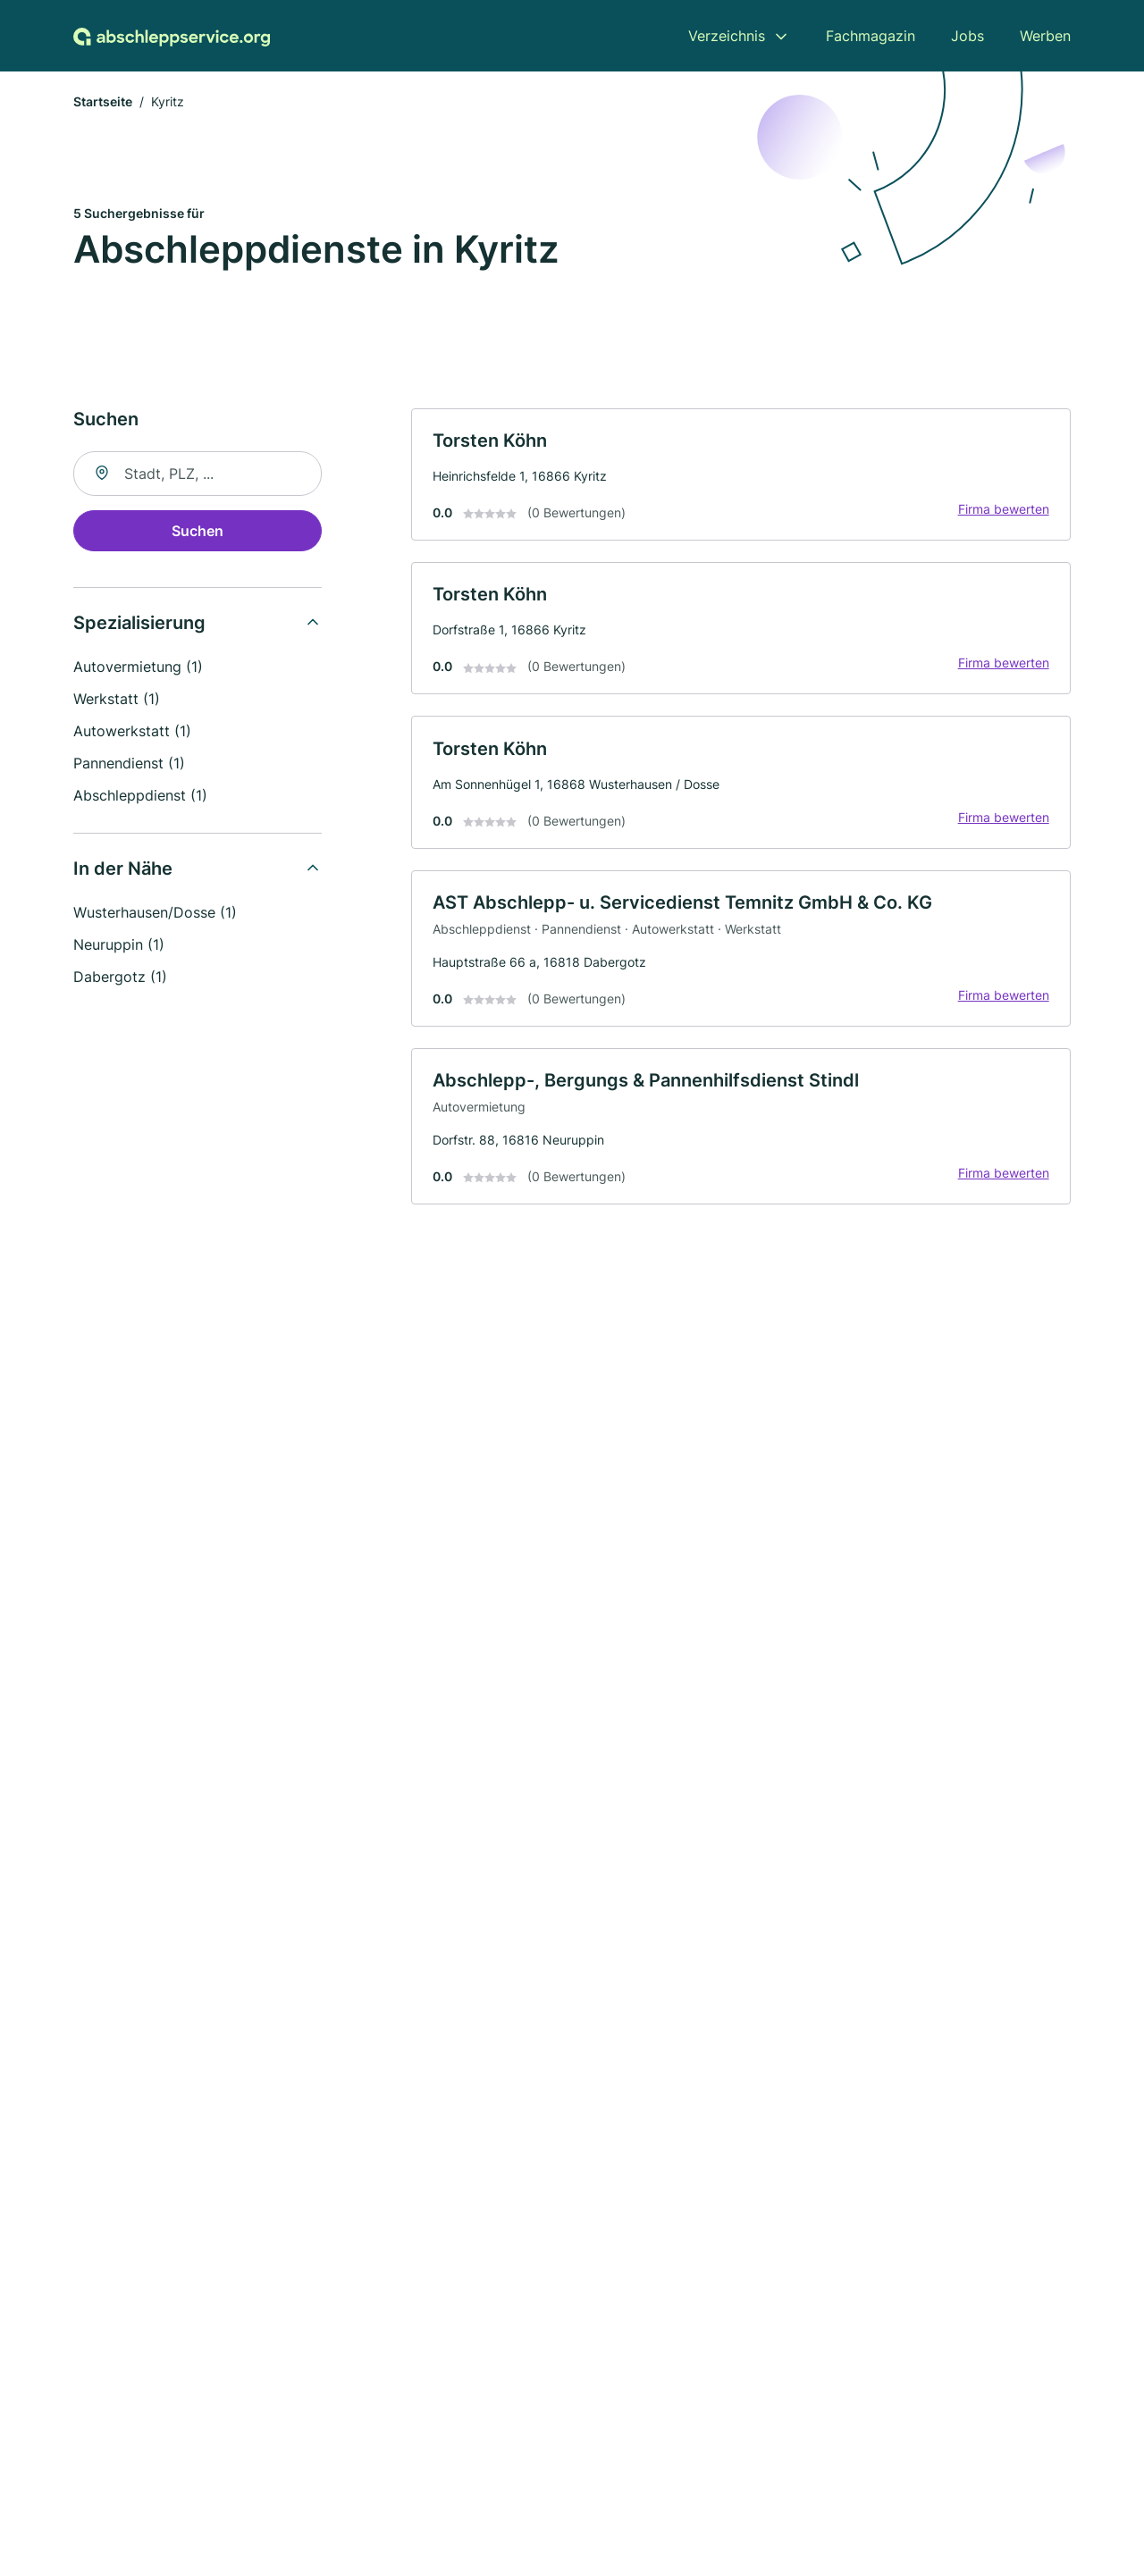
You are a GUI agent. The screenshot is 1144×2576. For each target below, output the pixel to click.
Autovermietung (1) (138, 667)
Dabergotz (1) (120, 977)
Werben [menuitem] (1045, 36)
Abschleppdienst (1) (140, 796)
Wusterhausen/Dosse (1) (155, 913)
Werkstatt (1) (116, 700)
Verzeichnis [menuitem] (726, 36)
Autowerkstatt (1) (132, 732)
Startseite (102, 102)
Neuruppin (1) (118, 945)
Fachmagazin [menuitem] (870, 36)
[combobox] (197, 474)
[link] (741, 475)
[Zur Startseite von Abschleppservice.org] (171, 35)
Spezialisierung (139, 623)
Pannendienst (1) (129, 764)
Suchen (197, 532)
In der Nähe (122, 869)
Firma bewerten (1002, 510)
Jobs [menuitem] (967, 36)
